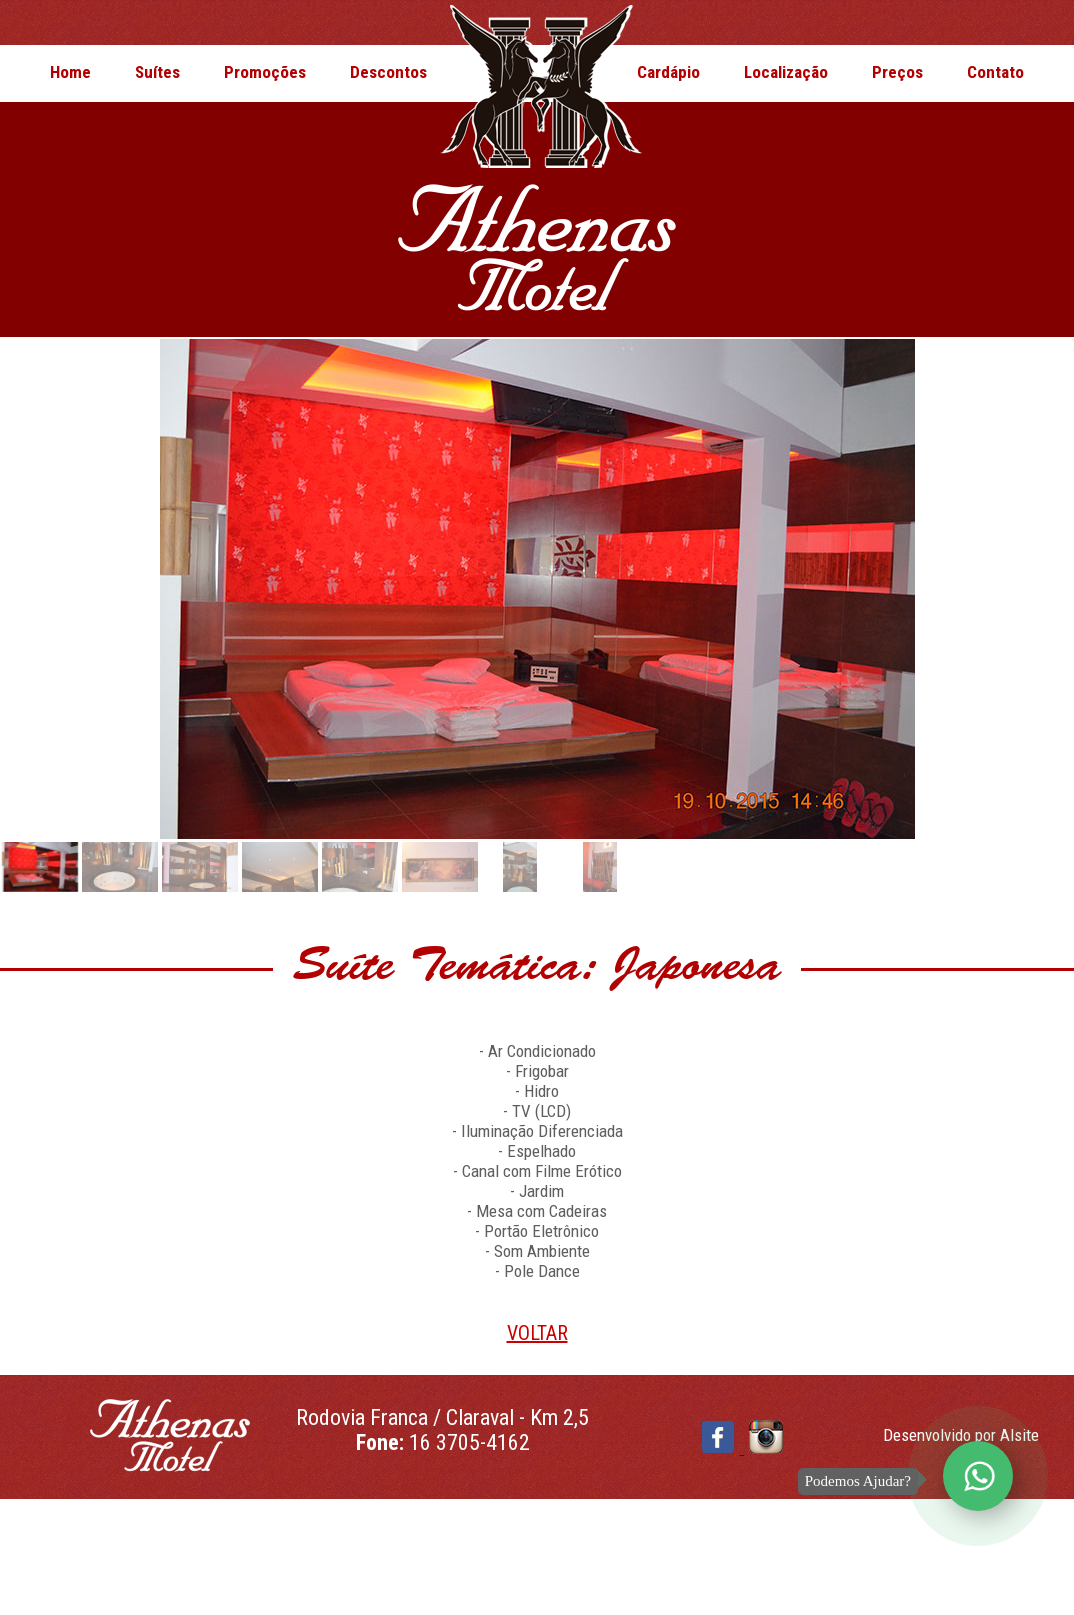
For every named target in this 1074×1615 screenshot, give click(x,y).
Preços (897, 72)
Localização (786, 72)
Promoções (265, 72)
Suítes (157, 72)
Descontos (388, 72)
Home (70, 72)
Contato (995, 72)
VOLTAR (537, 1333)
